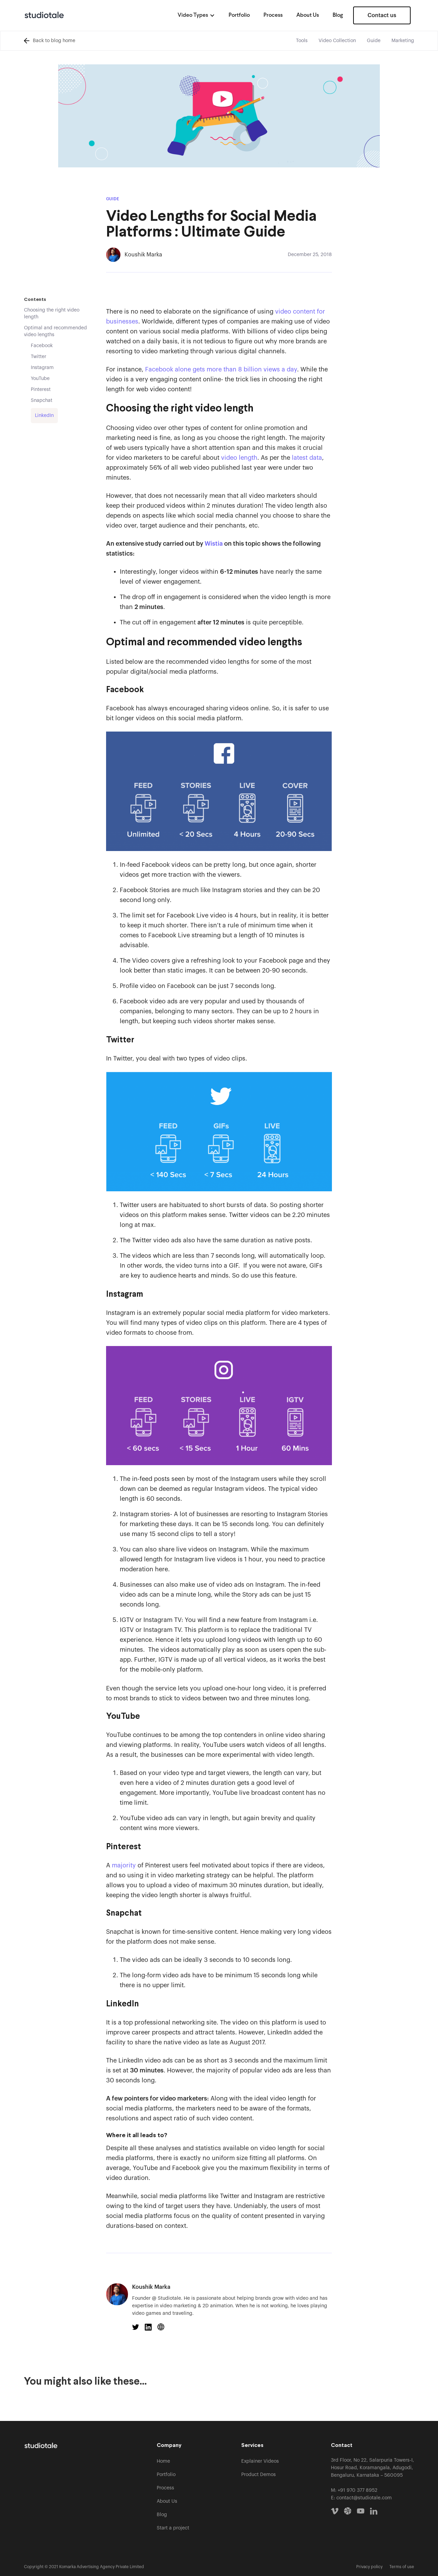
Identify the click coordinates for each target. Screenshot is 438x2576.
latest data (306, 458)
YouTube (40, 378)
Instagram (42, 367)
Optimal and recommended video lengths (55, 331)
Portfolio (239, 15)
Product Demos (258, 2474)
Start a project (173, 2528)
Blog (338, 15)
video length (239, 458)
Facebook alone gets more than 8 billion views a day (221, 369)
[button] (196, 15)
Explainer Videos (260, 2461)
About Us (307, 15)
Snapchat (41, 400)
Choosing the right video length (51, 313)
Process (273, 15)
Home (163, 2461)
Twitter (38, 356)
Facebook (42, 345)
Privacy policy (369, 2567)
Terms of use (401, 2567)
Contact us (382, 15)
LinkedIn (44, 415)
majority (123, 1865)
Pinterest (41, 389)
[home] (44, 15)
